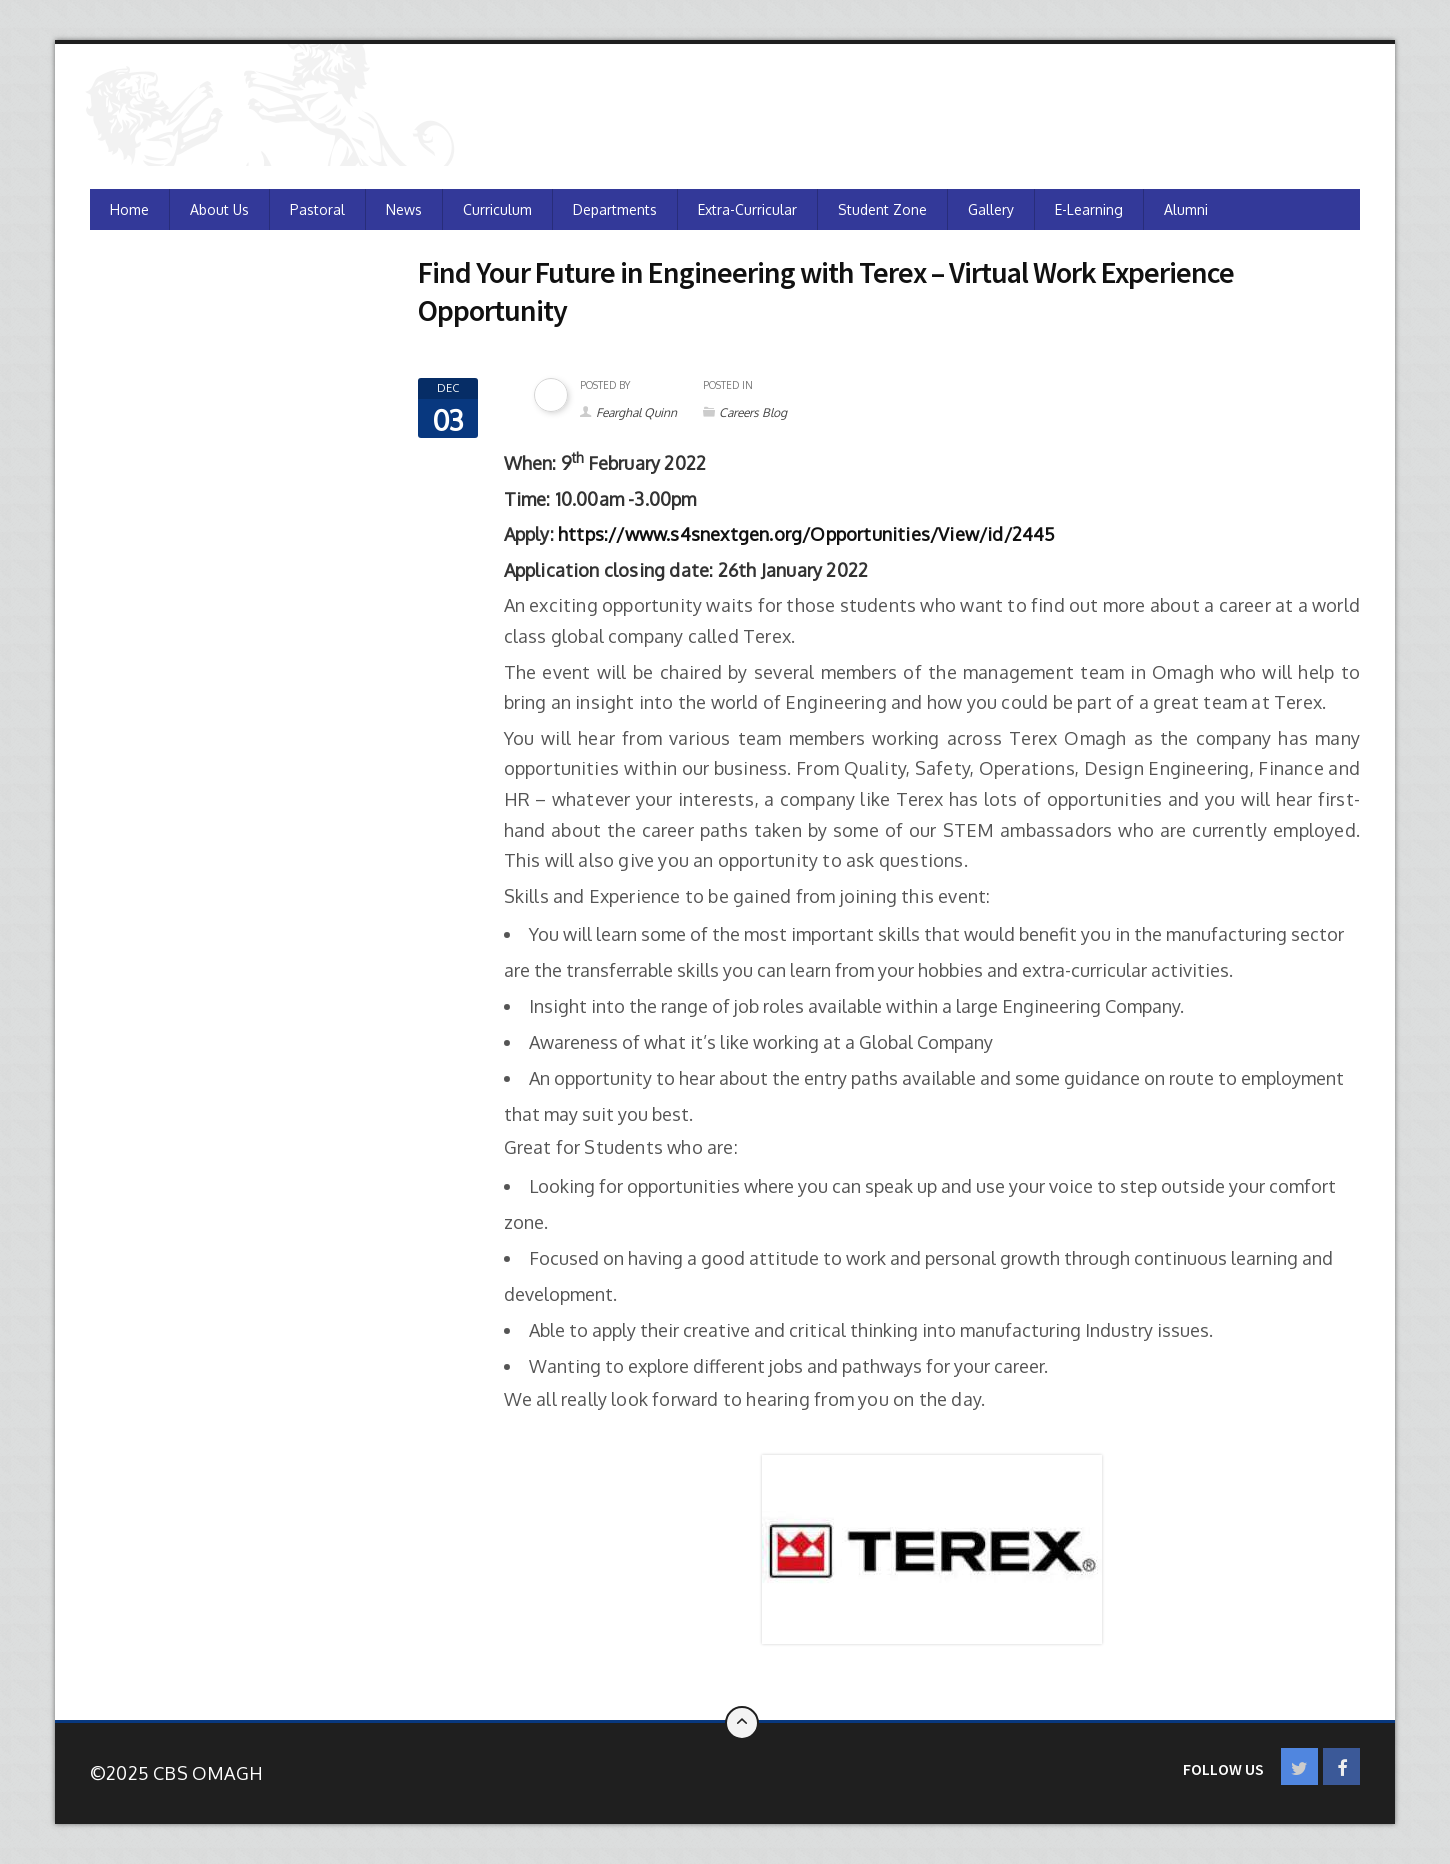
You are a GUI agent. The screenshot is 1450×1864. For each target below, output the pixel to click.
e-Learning (1089, 209)
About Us (219, 209)
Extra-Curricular (747, 209)
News (404, 209)
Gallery (991, 209)
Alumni (1186, 209)
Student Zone (882, 209)
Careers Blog (753, 412)
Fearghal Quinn (636, 412)
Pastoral (317, 209)
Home (129, 209)
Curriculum (497, 209)
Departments (615, 209)
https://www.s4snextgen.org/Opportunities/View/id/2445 (807, 534)
